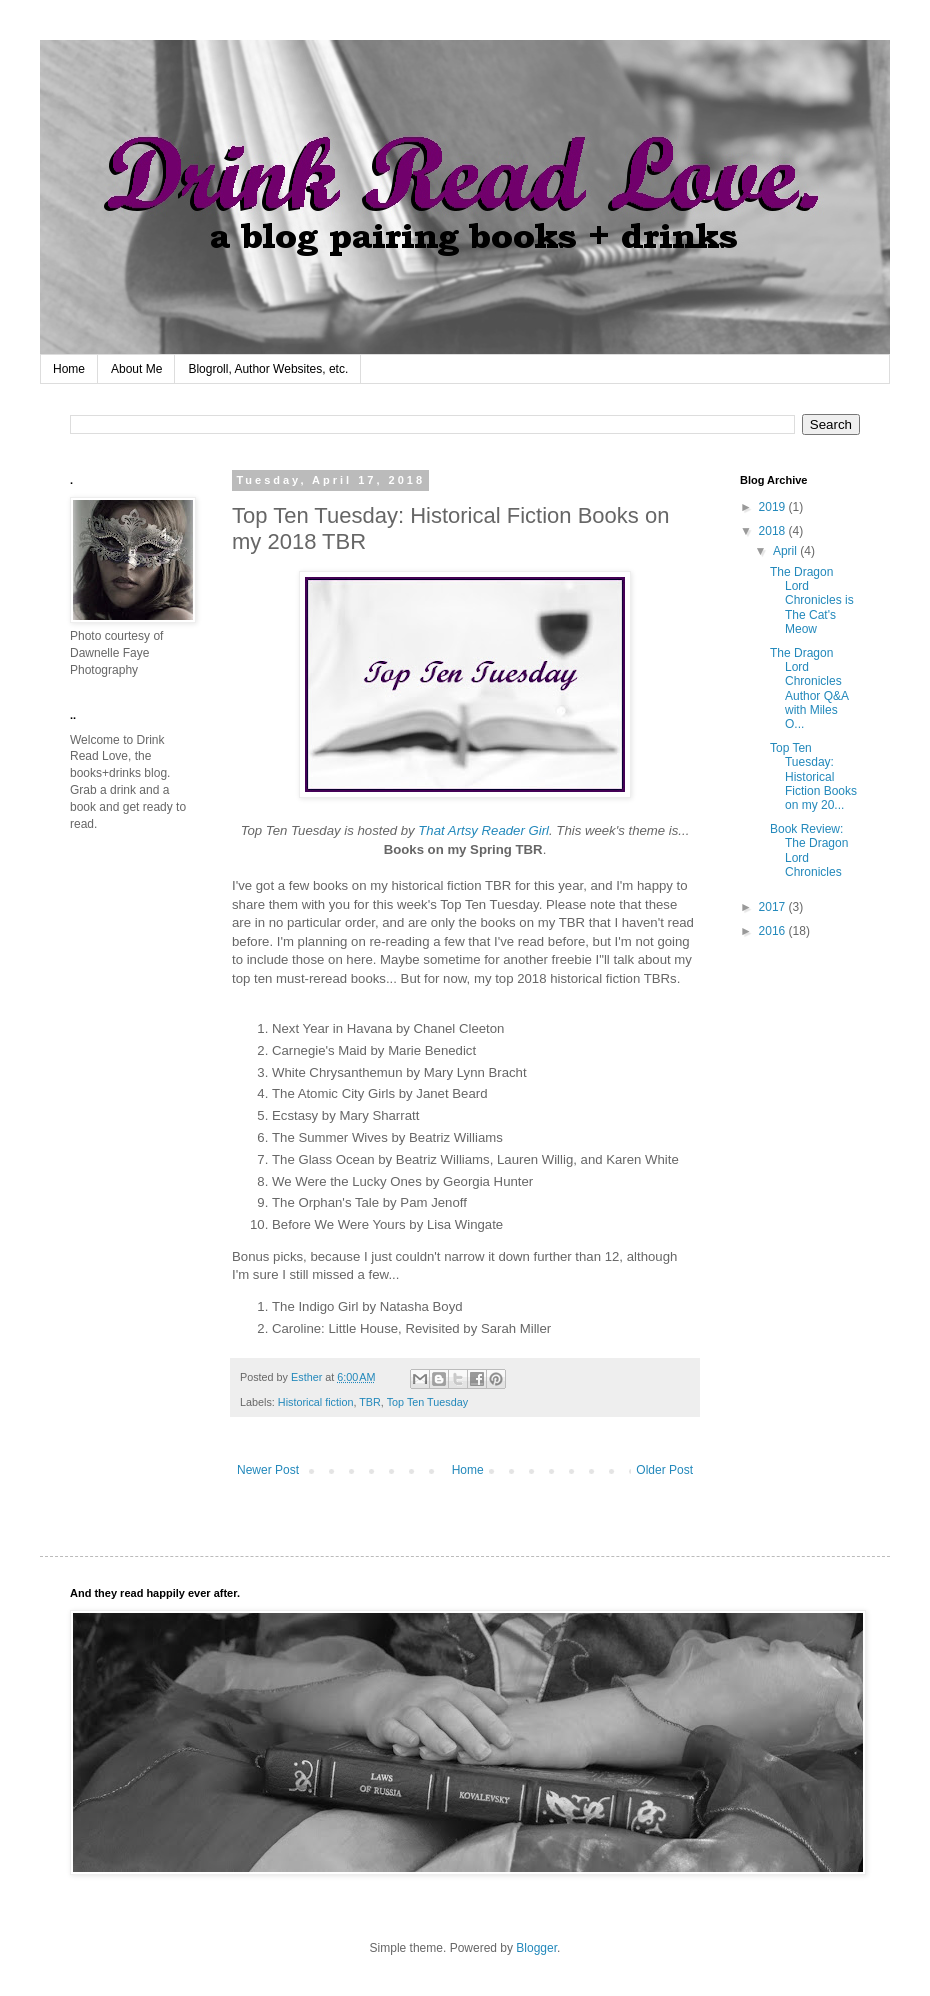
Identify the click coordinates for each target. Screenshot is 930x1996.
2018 (774, 531)
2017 (774, 907)
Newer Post (268, 1470)
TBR (370, 1402)
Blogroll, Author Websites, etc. (268, 369)
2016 (774, 931)
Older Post (664, 1470)
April (786, 551)
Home (69, 369)
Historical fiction (316, 1402)
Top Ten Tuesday (427, 1402)
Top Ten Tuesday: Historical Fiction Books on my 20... (813, 777)
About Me (136, 369)
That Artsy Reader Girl (483, 830)
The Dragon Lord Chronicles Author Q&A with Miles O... (809, 689)
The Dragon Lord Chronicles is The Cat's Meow (812, 601)
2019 (774, 507)
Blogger (536, 1948)
